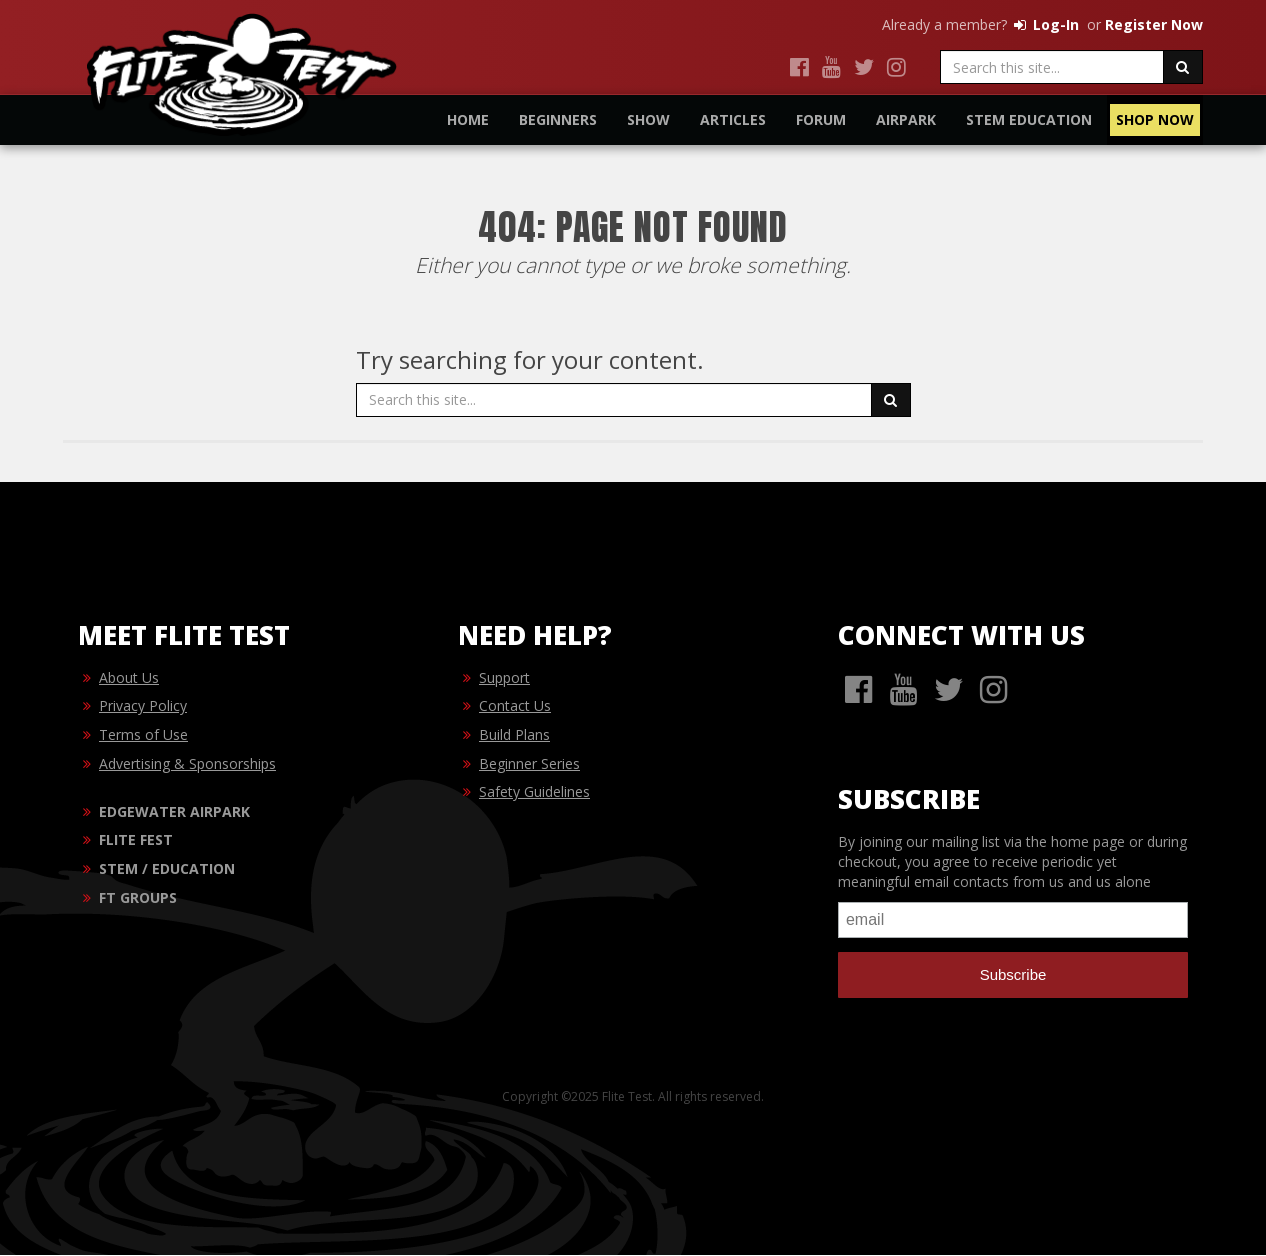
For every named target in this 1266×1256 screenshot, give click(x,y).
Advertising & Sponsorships (187, 764)
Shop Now (1155, 119)
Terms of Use (143, 735)
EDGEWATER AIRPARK (174, 812)
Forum (821, 119)
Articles (733, 119)
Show (648, 119)
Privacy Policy (143, 706)
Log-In (1045, 24)
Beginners (558, 119)
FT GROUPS (138, 898)
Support (504, 678)
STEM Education (1029, 119)
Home (468, 119)
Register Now (1154, 24)
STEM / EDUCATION (167, 869)
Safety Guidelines (534, 792)
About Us (129, 678)
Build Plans (514, 735)
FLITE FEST (136, 840)
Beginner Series (529, 764)
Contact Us (515, 706)
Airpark (906, 119)
